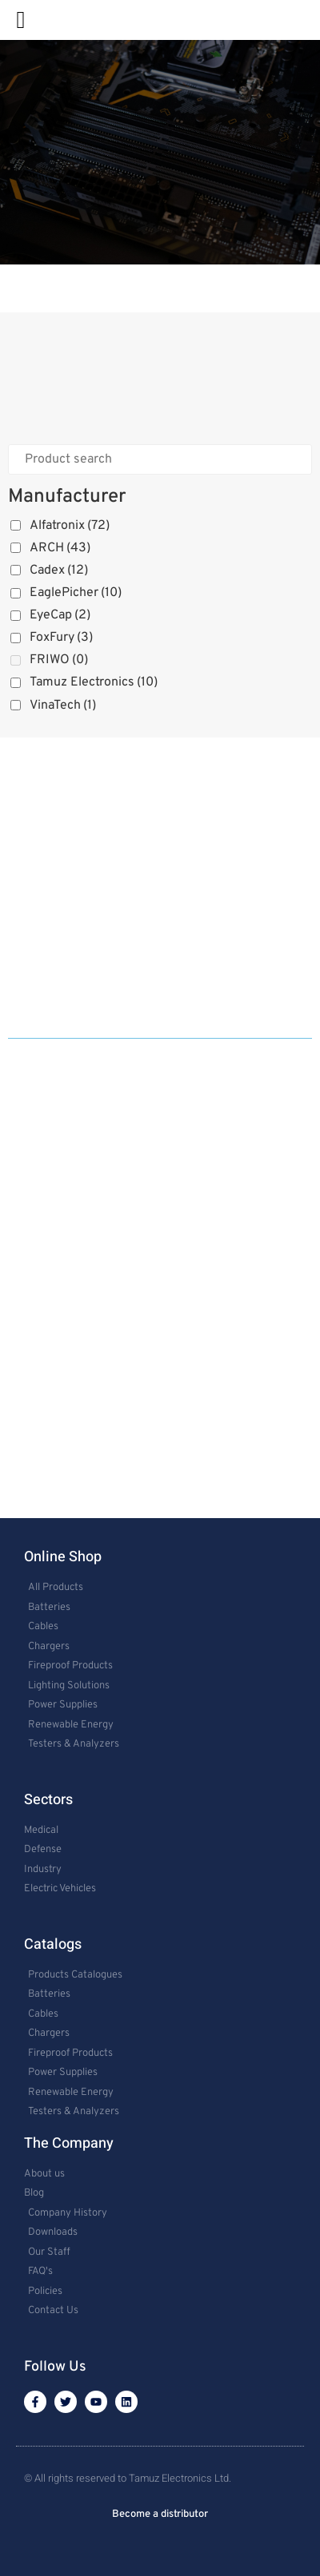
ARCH (60, 548)
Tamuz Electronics (94, 682)
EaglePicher (76, 593)
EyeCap (60, 615)
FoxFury (61, 638)
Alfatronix (70, 526)
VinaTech (63, 706)
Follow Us (55, 2367)
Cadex (59, 570)
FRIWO (59, 660)
